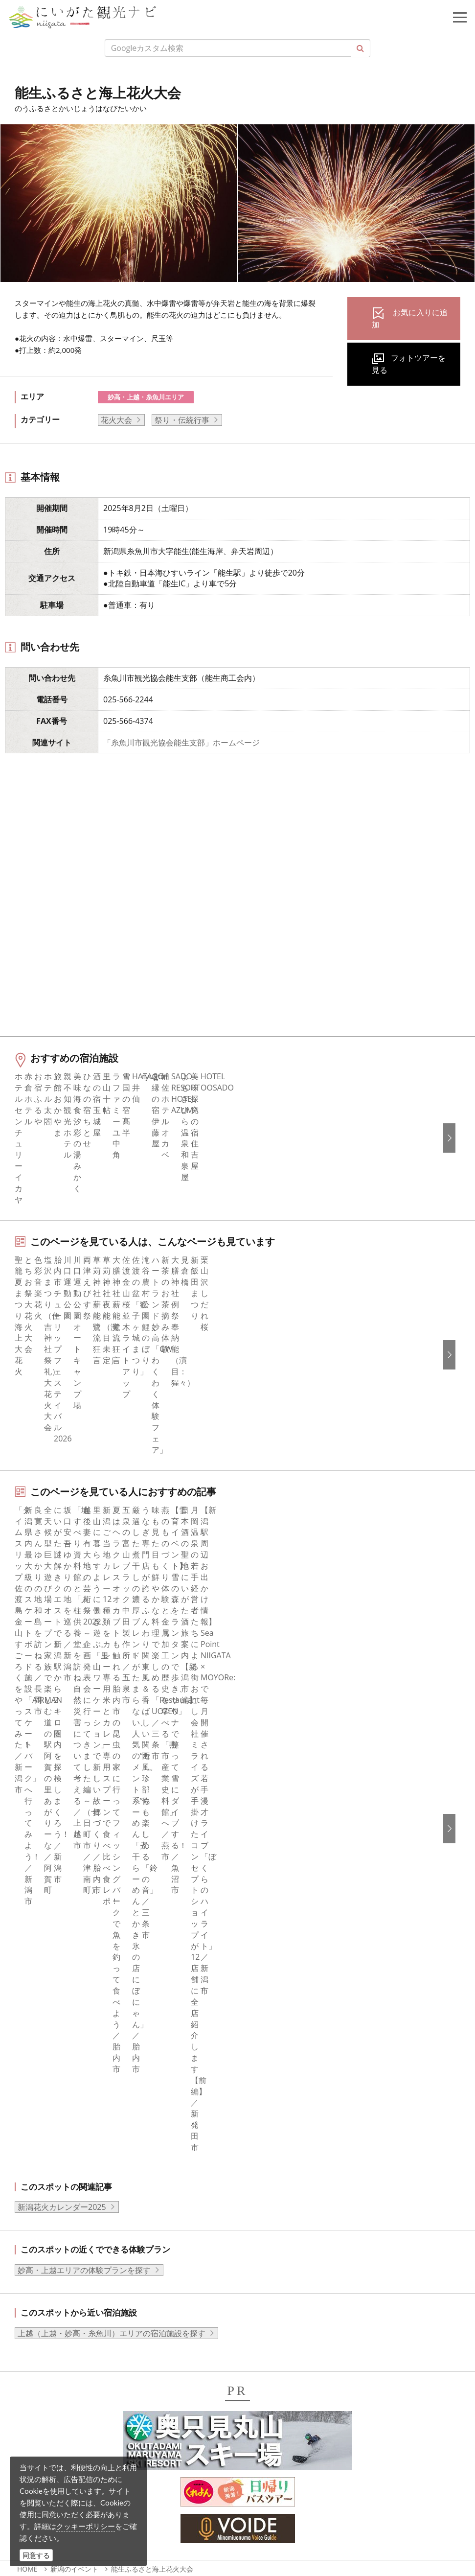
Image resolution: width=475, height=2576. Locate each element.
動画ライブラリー (281, 2058)
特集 (30, 1965)
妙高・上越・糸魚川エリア (146, 397)
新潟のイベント (74, 1894)
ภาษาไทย (266, 2235)
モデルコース (45, 2005)
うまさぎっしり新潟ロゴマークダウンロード (328, 2112)
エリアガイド (45, 1978)
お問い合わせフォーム (88, 2519)
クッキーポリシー (85, 2526)
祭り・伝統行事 (182, 420)
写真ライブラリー (80, 2439)
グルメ (33, 1992)
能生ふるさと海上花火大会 (152, 1894)
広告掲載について (281, 2018)
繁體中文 (265, 2209)
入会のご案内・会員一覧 (293, 2005)
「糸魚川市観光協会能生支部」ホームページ (181, 742)
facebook (38, 2169)
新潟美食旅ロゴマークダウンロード (312, 2098)
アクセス (37, 2071)
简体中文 (265, 2196)
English (263, 2169)
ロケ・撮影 (69, 2492)
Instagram (40, 2196)
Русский (265, 2222)
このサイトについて (285, 1978)
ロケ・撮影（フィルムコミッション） (316, 2125)
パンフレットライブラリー (297, 2071)
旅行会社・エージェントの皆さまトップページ (332, 1965)
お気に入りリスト (53, 2085)
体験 (30, 2032)
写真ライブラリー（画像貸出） (305, 2045)
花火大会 (116, 420)
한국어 (261, 2183)
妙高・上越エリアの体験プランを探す (84, 1595)
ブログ (33, 2209)
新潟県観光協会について (293, 1992)
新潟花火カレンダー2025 (62, 1532)
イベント (37, 2045)
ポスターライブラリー (289, 2085)
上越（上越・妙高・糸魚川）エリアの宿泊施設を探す (111, 1658)
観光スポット (45, 2018)
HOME (27, 1894)
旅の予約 (37, 2058)
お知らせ (37, 2098)
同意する (36, 2555)
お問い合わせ (273, 2293)
